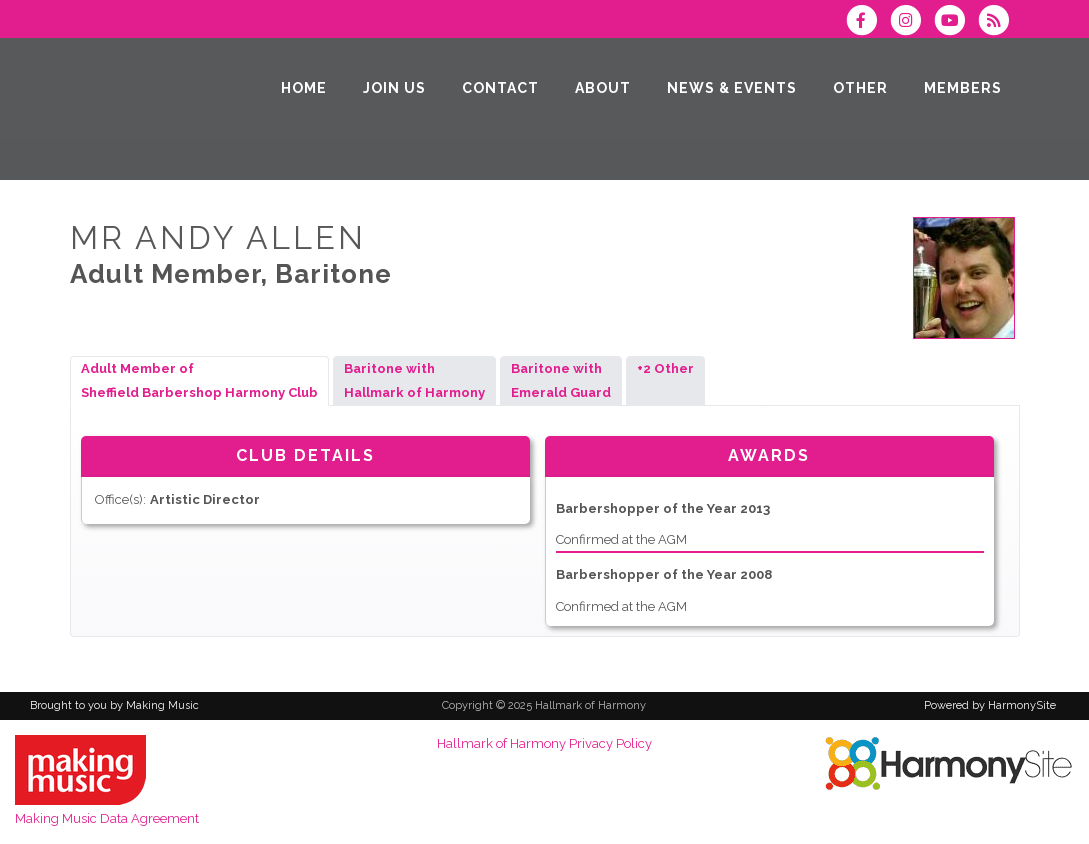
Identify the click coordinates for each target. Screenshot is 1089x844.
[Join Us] (394, 88)
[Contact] (500, 88)
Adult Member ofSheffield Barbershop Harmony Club (199, 380)
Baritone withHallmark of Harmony (414, 380)
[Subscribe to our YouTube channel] (956, 22)
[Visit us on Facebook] (868, 22)
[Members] (963, 88)
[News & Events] (732, 88)
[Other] (860, 88)
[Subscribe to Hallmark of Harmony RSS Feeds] (998, 22)
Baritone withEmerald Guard (561, 380)
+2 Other (665, 380)
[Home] (304, 88)
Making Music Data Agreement (107, 818)
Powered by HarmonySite (990, 705)
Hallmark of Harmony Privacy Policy (544, 743)
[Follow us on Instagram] (912, 22)
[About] (603, 88)
